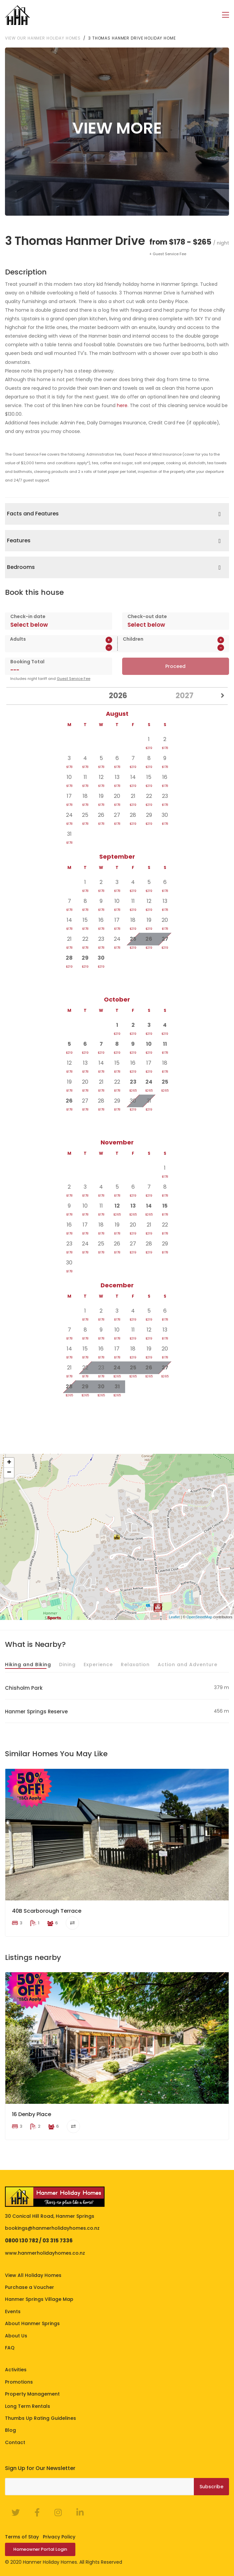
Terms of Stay (22, 2536)
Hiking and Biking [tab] (28, 1664)
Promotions (19, 2381)
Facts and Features (33, 513)
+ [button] (9, 1462)
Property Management (32, 2393)
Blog (10, 2429)
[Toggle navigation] (225, 15)
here (122, 405)
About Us (16, 2335)
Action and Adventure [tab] (187, 1664)
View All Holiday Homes (33, 2275)
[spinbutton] (46, 647)
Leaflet (174, 1617)
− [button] (9, 1472)
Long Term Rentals (27, 2406)
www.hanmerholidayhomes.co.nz (45, 2252)
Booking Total (27, 661)
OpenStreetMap (199, 1617)
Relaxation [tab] (135, 1664)
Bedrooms (21, 567)
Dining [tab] (67, 1664)
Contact (15, 2442)
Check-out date (147, 616)
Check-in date (27, 616)
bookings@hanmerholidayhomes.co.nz (52, 2227)
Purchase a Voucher (29, 2287)
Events (13, 2311)
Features (19, 540)
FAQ (10, 2347)
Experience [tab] (98, 1664)
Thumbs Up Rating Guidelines (40, 2418)
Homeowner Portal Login (40, 2549)
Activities (16, 2369)
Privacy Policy (59, 2536)
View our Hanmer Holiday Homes (43, 38)
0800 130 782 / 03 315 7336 (39, 2240)
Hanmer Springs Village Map (39, 2299)
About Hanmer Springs (32, 2323)
